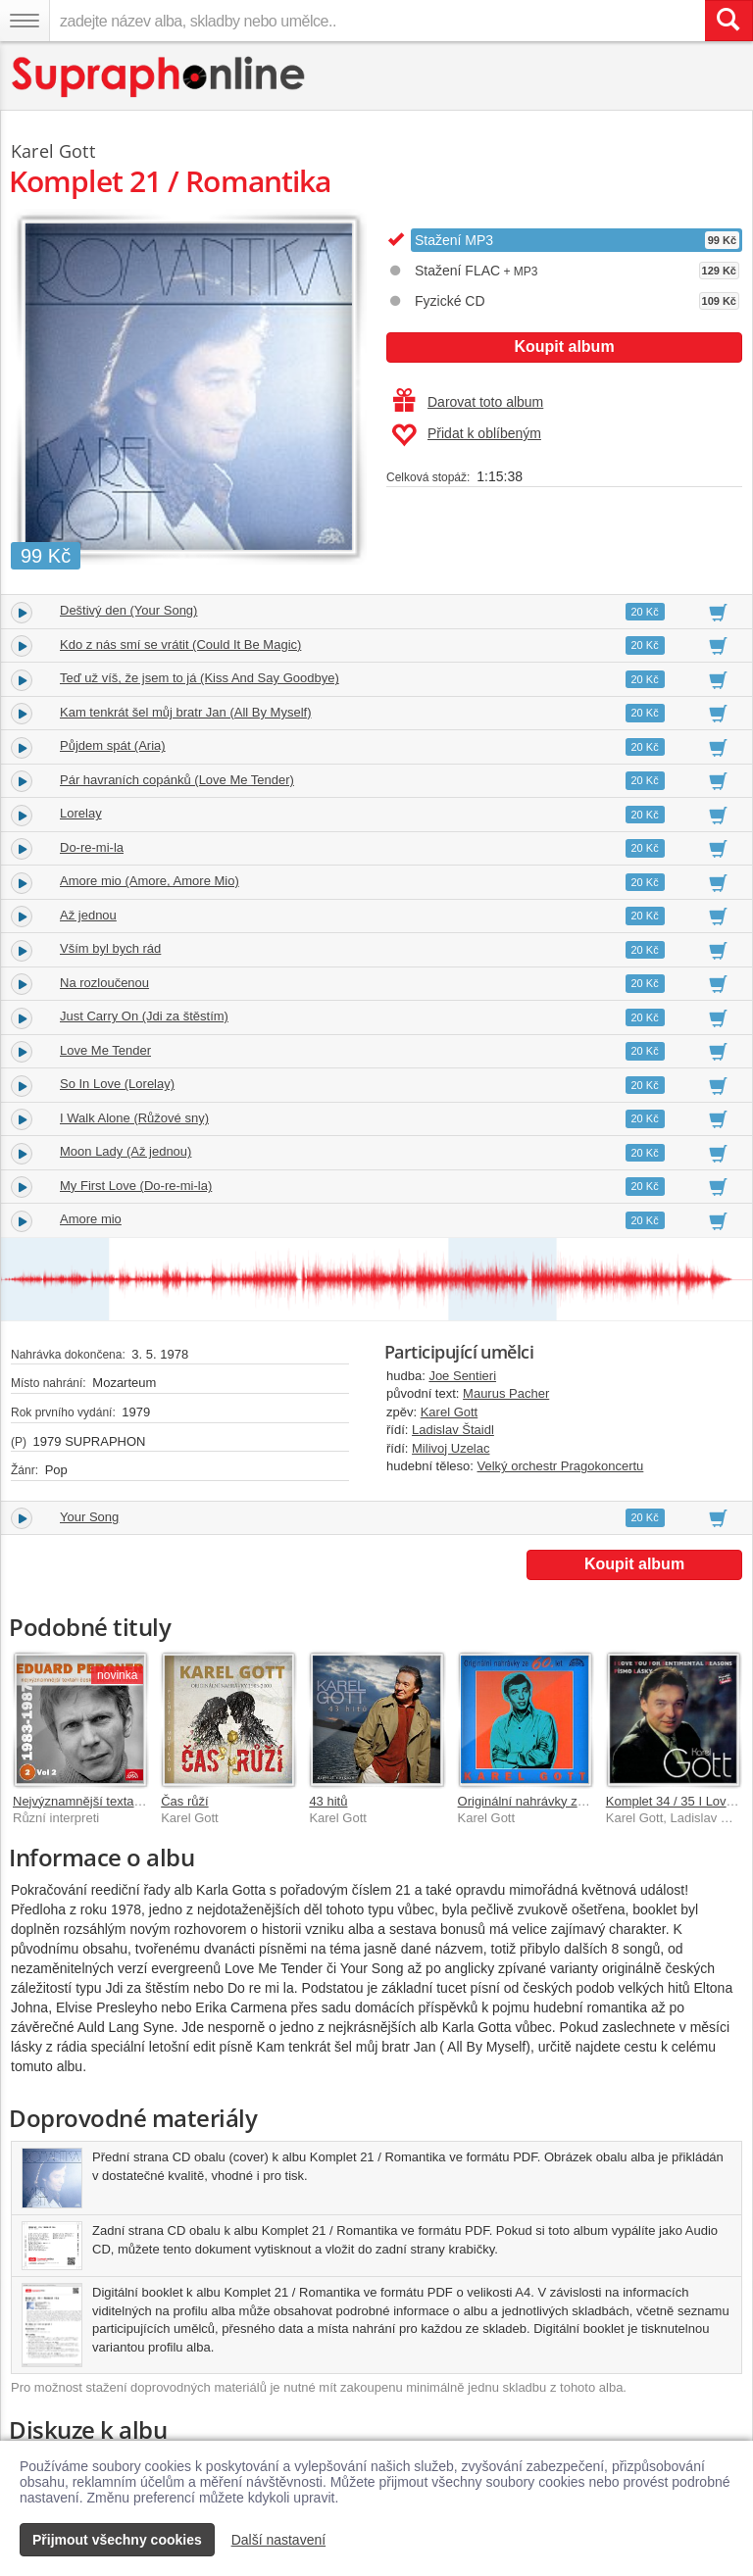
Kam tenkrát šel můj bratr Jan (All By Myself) (185, 712)
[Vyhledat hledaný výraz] (728, 20)
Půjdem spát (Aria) (113, 745)
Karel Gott (449, 1412)
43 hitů (328, 1801)
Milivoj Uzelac (450, 1448)
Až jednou (88, 915)
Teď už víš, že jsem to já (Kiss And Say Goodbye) (199, 677)
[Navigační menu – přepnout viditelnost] (24, 20)
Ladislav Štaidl (453, 1429)
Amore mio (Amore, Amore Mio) (149, 880)
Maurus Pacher (506, 1393)
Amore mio (91, 1219)
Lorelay (81, 813)
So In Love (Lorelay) (117, 1083)
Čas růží (184, 1801)
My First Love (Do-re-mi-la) (136, 1185)
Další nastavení (278, 2540)
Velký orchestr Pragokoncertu (560, 1466)
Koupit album (564, 346)
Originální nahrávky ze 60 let (539, 1801)
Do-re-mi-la (92, 847)
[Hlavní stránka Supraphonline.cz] (159, 77)
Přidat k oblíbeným (466, 435)
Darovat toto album (468, 402)
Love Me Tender (105, 1050)
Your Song (89, 1517)
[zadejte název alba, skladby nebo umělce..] (377, 20)
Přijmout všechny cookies (117, 2540)
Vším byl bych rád (110, 948)
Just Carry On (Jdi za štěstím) (144, 1016)
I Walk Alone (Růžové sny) (134, 1118)
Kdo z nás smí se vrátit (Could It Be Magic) (180, 644)
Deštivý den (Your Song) (128, 610)
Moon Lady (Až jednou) (125, 1151)
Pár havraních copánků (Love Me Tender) (177, 779)
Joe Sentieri (462, 1375)
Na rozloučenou (104, 982)
